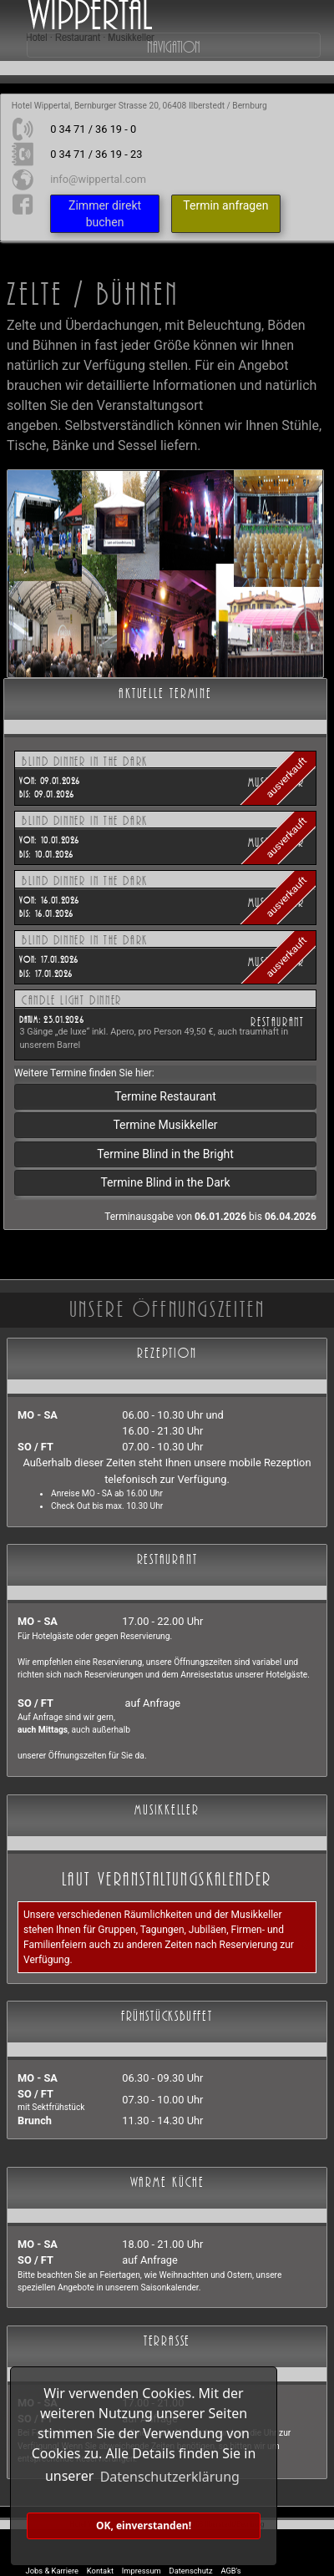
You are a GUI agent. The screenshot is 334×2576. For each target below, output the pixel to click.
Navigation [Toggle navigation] (173, 45)
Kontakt (100, 2570)
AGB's (230, 2570)
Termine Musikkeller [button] (165, 1124)
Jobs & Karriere (52, 2570)
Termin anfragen (225, 205)
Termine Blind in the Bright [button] (165, 1154)
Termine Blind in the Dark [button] (165, 1182)
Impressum (141, 2570)
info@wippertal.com (98, 179)
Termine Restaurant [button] (165, 1096)
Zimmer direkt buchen (104, 214)
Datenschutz (191, 2570)
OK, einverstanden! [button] (143, 2525)
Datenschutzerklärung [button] (170, 2476)
